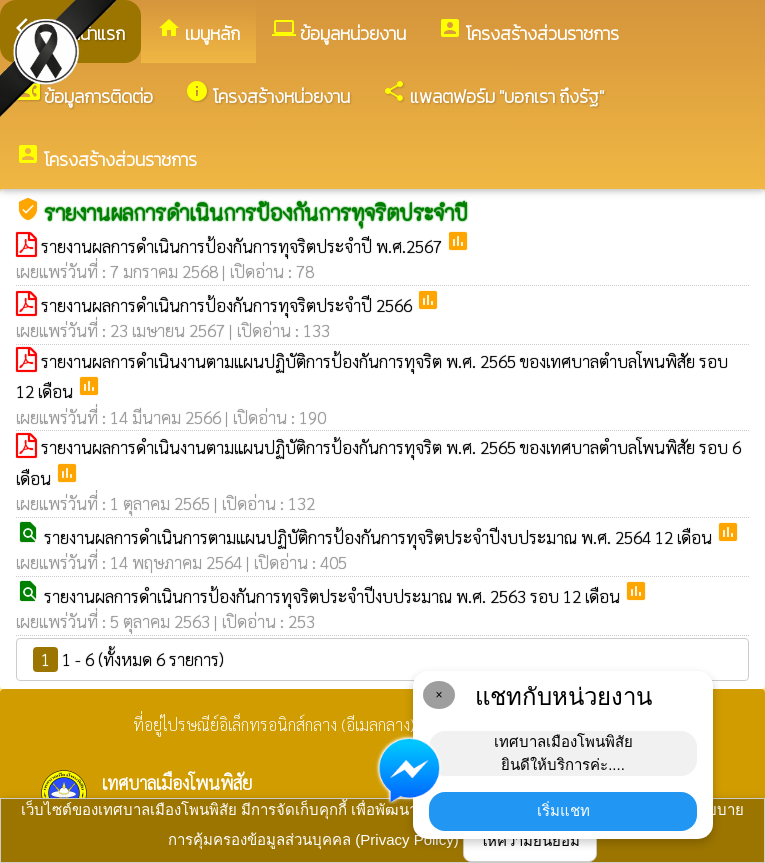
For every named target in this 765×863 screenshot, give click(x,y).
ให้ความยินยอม (530, 840)
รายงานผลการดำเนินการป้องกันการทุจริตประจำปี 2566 (228, 305)
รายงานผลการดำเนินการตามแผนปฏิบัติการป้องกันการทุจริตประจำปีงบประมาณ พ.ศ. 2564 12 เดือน (380, 537)
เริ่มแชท (563, 810)
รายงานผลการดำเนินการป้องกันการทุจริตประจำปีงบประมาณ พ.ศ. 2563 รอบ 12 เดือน (334, 596)
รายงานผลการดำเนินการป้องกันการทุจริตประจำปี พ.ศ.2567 (243, 246)
